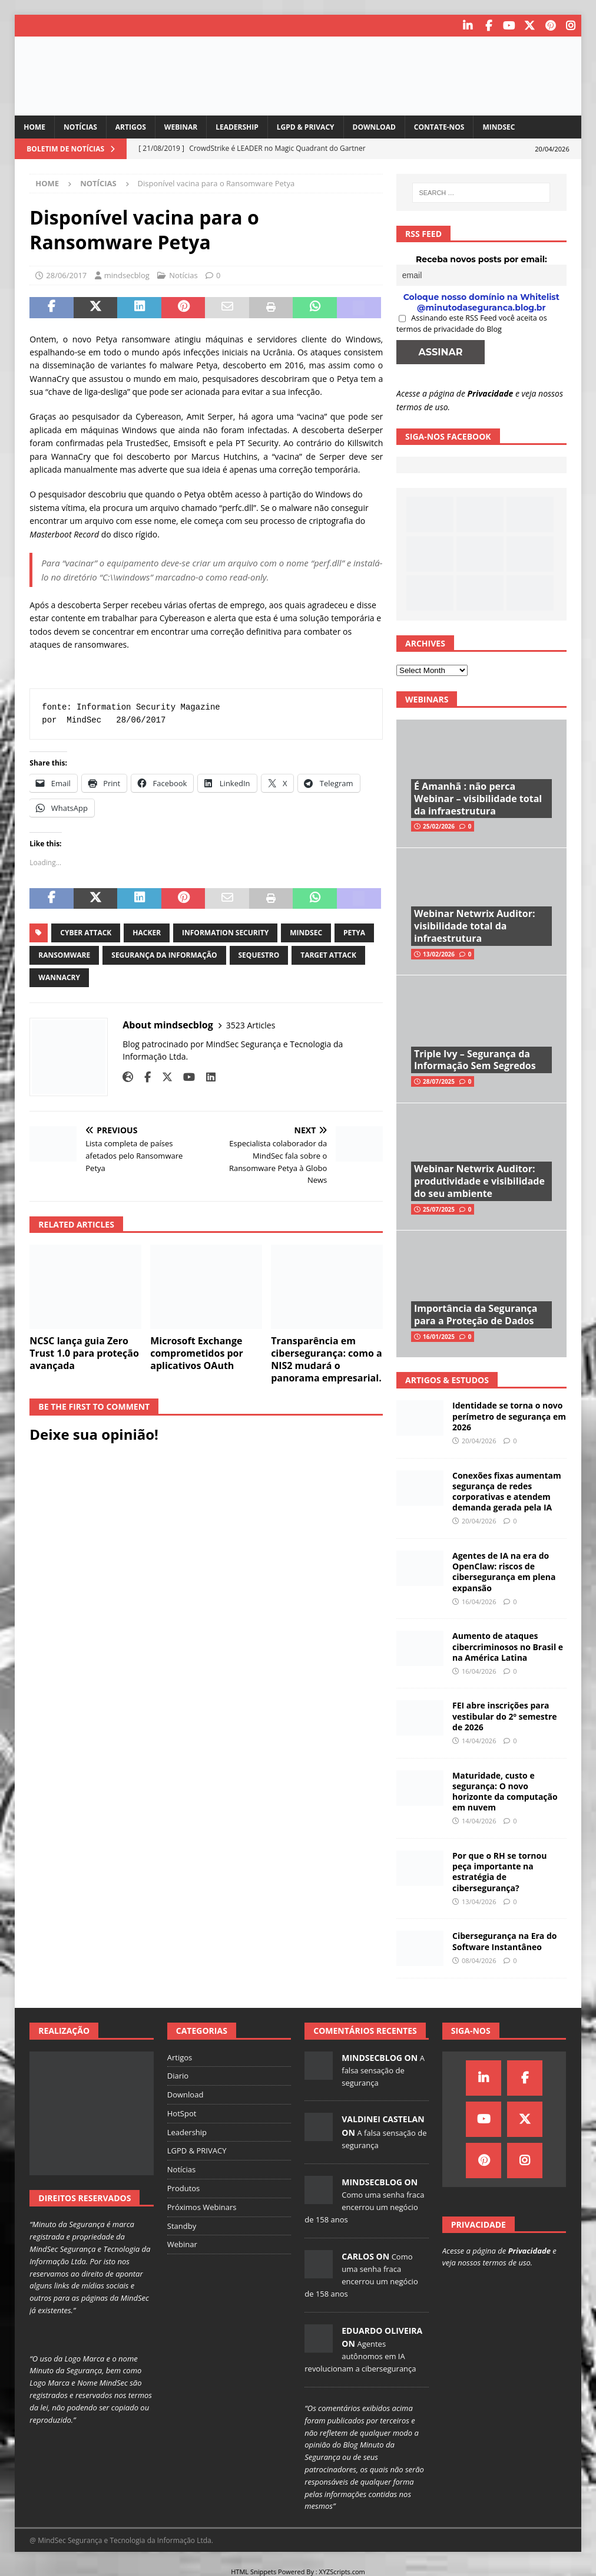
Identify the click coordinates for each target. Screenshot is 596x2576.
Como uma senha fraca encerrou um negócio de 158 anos (364, 2206)
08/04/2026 (479, 1958)
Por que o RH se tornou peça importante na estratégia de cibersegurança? (499, 1870)
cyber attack (85, 931)
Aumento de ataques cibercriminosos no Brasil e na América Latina (507, 1645)
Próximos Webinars (202, 2205)
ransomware (64, 954)
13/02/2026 (439, 952)
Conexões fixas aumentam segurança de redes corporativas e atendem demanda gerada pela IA (506, 1490)
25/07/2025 (439, 1207)
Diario (177, 2074)
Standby (181, 2224)
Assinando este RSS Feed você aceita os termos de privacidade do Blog (471, 322)
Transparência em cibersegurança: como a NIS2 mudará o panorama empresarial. (326, 1358)
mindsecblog (127, 274)
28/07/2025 (439, 1080)
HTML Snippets (253, 2570)
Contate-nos (439, 126)
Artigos (130, 126)
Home (34, 126)
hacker (147, 931)
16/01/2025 (439, 1335)
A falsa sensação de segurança (383, 2068)
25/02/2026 (439, 825)
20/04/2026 (479, 1439)
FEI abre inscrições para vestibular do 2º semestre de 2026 (504, 1714)
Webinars (426, 698)
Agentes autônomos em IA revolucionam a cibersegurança (360, 2355)
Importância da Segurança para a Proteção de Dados (475, 1313)
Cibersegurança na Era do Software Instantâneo (504, 1940)
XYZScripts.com (342, 2570)
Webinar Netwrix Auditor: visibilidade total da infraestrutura (474, 925)
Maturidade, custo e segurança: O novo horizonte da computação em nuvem (505, 1790)
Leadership (237, 126)
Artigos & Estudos (447, 1378)
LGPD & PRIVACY (306, 126)
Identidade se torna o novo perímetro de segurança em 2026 (509, 1415)
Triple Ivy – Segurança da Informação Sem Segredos (475, 1058)
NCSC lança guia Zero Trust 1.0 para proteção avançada (83, 1352)
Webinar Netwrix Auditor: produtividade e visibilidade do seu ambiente (479, 1180)
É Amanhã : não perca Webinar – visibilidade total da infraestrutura (478, 797)
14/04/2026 (479, 1739)
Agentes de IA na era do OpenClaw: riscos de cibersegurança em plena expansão (503, 1570)
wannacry (59, 976)
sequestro (259, 954)
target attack (328, 954)
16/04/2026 (479, 1599)
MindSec (498, 126)
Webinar (180, 126)
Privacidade (491, 392)
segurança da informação (164, 954)
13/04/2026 (479, 1899)
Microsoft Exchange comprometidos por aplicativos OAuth (196, 1352)
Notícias (80, 126)
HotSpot (182, 2111)
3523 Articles (251, 1023)
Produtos (183, 2187)
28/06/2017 (66, 274)
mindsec (306, 931)
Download (374, 126)
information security (225, 931)
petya (354, 931)
